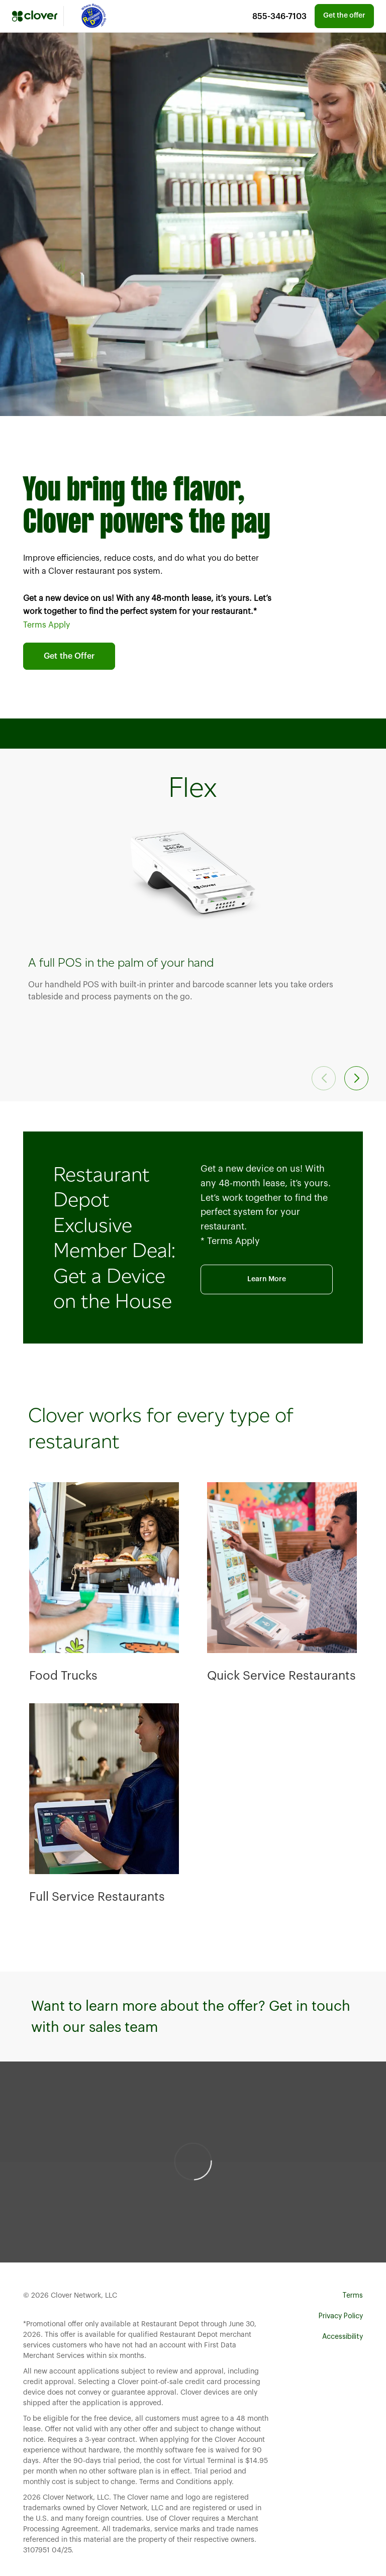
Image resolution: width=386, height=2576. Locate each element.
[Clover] (34, 16)
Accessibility (342, 2336)
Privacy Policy (341, 2316)
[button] (356, 1078)
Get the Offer (69, 656)
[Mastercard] (92, 16)
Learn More (266, 1279)
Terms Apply (46, 625)
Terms (352, 2295)
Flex (192, 787)
